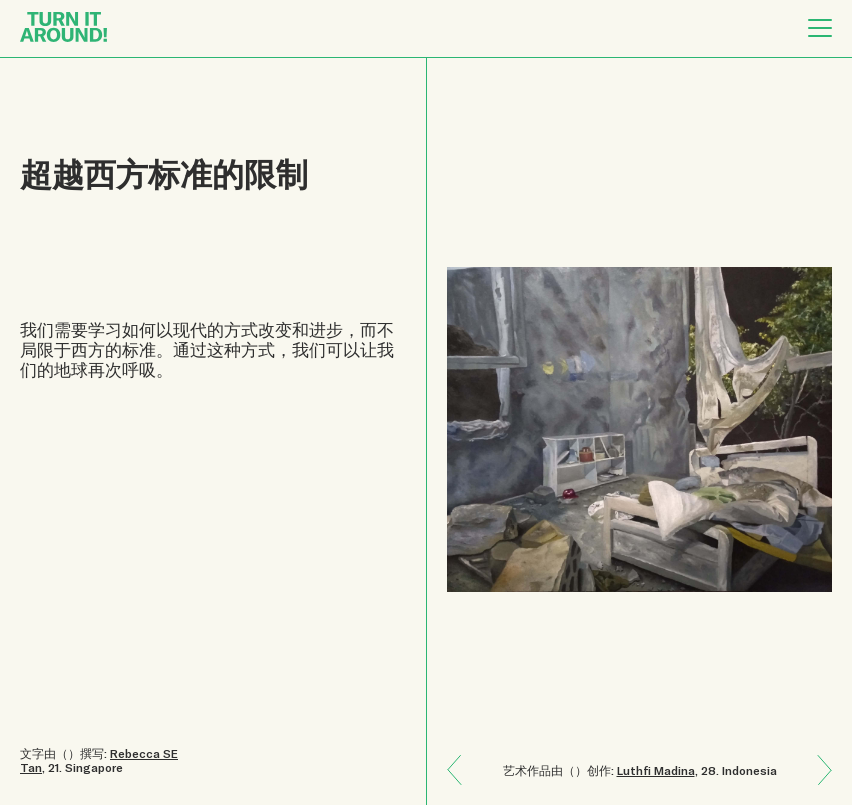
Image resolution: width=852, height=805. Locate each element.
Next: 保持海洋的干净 (462, 755)
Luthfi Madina (656, 770)
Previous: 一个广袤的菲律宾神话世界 (817, 784)
